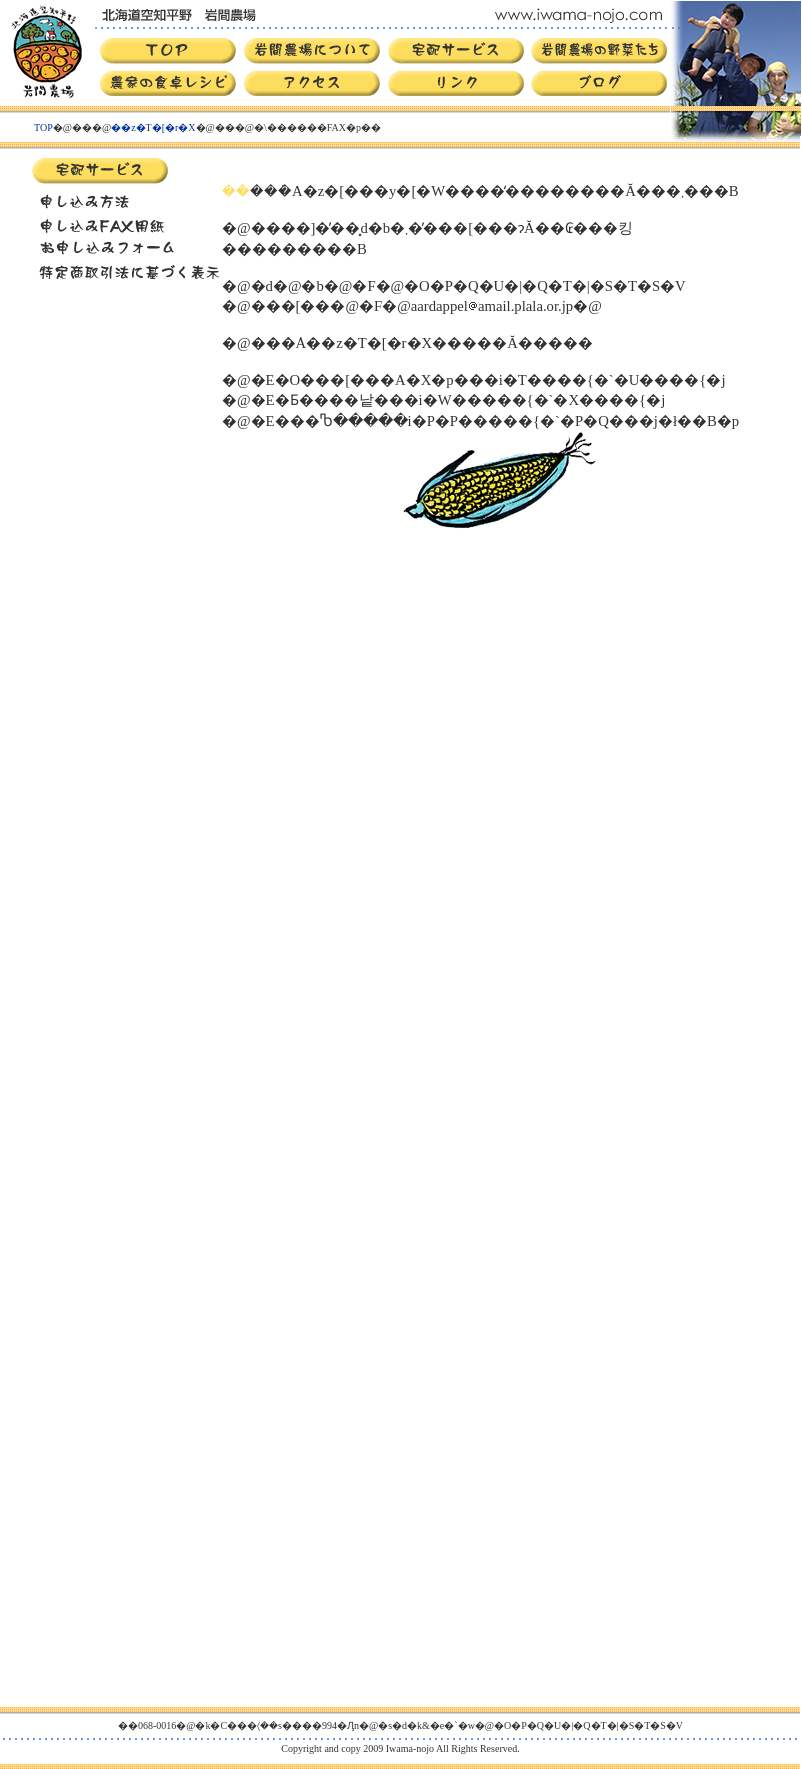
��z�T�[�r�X (153, 127)
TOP (43, 127)
